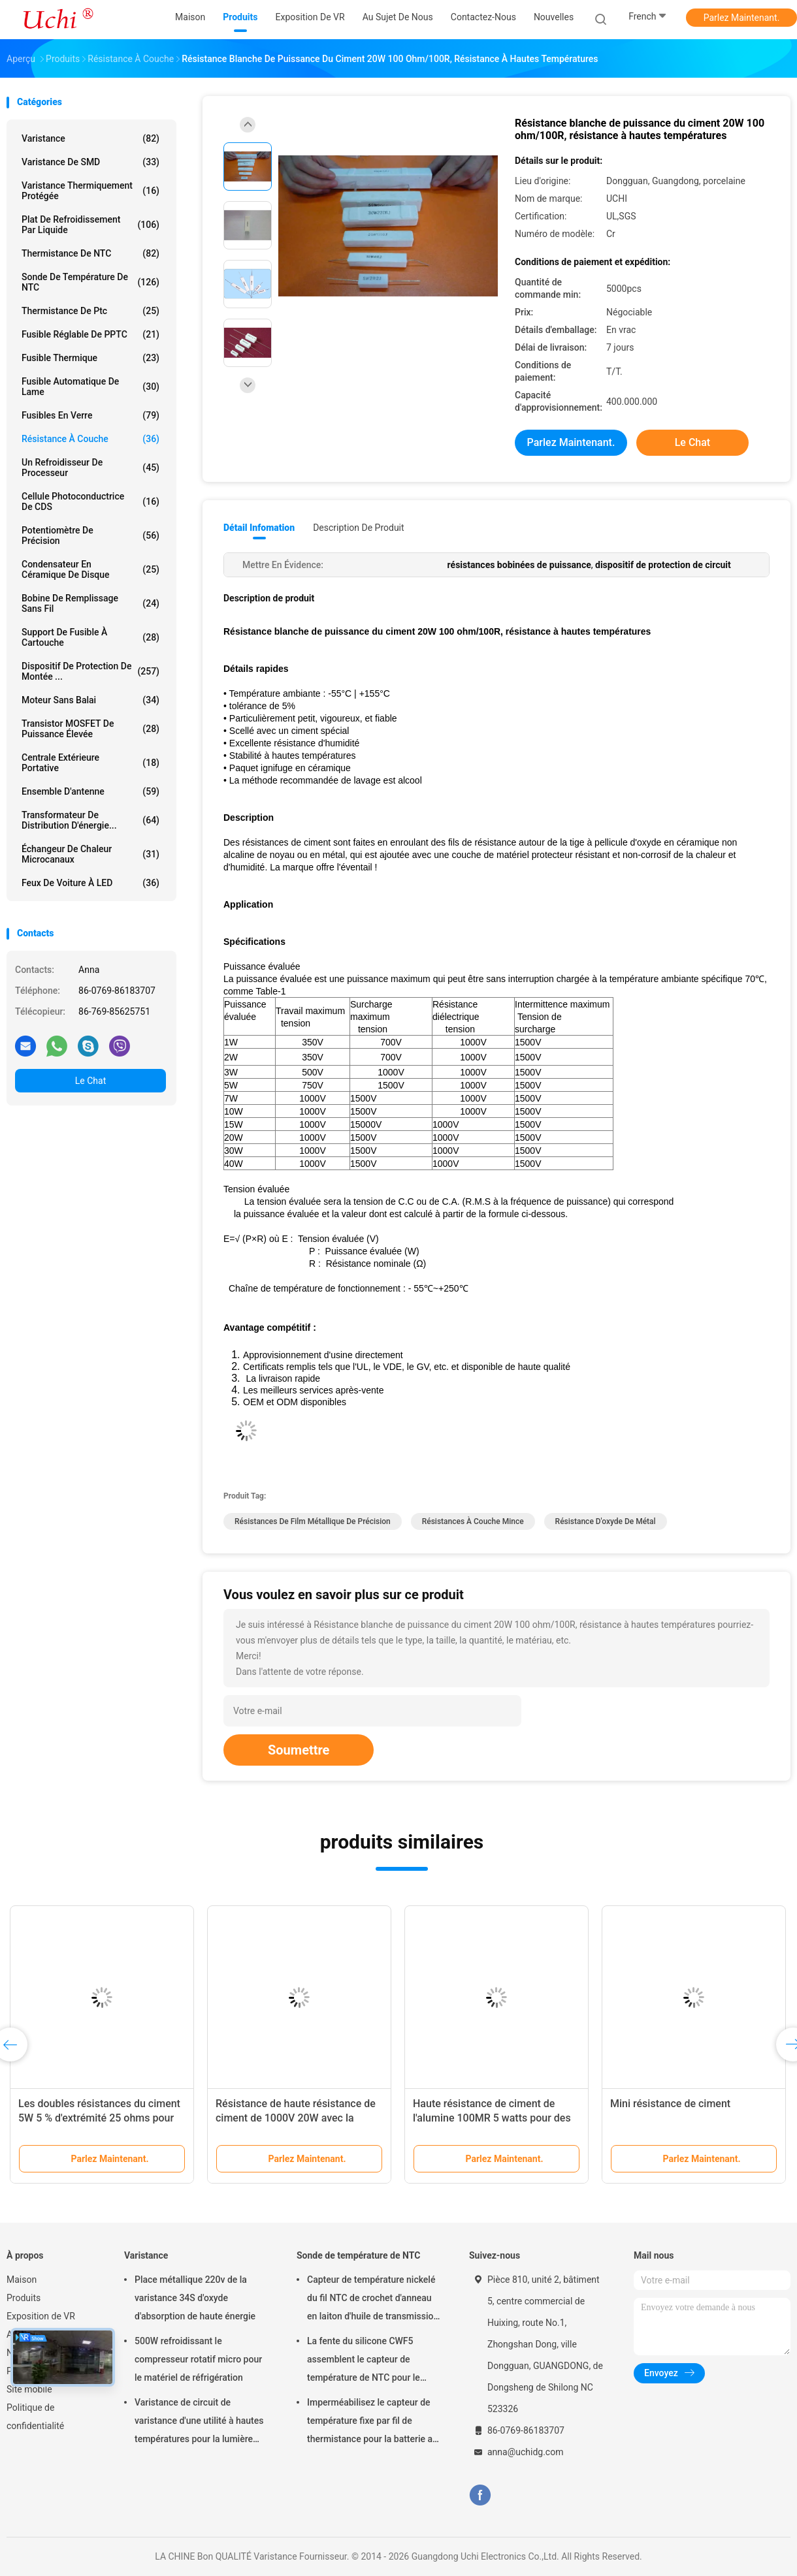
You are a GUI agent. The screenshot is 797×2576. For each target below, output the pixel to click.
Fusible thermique (90, 357)
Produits (24, 2298)
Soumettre (298, 1750)
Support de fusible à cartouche (90, 637)
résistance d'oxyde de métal (605, 1521)
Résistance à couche (90, 438)
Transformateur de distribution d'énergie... (90, 820)
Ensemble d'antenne (90, 791)
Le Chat (90, 1080)
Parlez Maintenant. (742, 17)
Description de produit (358, 527)
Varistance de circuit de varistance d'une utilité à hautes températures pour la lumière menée (199, 2422)
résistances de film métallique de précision (313, 1521)
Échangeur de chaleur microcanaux (90, 854)
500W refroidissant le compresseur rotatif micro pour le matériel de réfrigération (198, 2359)
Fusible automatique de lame (90, 386)
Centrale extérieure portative (90, 762)
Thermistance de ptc (90, 310)
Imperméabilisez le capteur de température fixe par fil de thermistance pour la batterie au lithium (372, 2422)
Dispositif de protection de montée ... (90, 671)
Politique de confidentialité (35, 2416)
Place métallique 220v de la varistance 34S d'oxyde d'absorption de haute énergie (195, 2297)
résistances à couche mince (473, 1521)
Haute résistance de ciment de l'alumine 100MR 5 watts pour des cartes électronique (492, 2118)
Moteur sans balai (90, 700)
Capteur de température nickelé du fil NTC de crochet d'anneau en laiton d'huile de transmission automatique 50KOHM (372, 2299)
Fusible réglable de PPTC (90, 334)
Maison (22, 2279)
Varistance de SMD (90, 161)
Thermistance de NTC (90, 253)
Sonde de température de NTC (90, 282)
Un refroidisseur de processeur (90, 467)
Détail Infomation (259, 527)
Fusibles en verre (90, 415)
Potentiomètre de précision (90, 535)
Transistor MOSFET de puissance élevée (90, 728)
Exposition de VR (41, 2316)
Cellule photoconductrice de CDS (90, 501)
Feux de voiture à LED (90, 882)
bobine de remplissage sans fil (90, 603)
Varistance (90, 138)
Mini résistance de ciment (670, 2103)
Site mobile (29, 2389)
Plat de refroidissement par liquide (90, 224)
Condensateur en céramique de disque (90, 569)
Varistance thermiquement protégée (90, 190)
